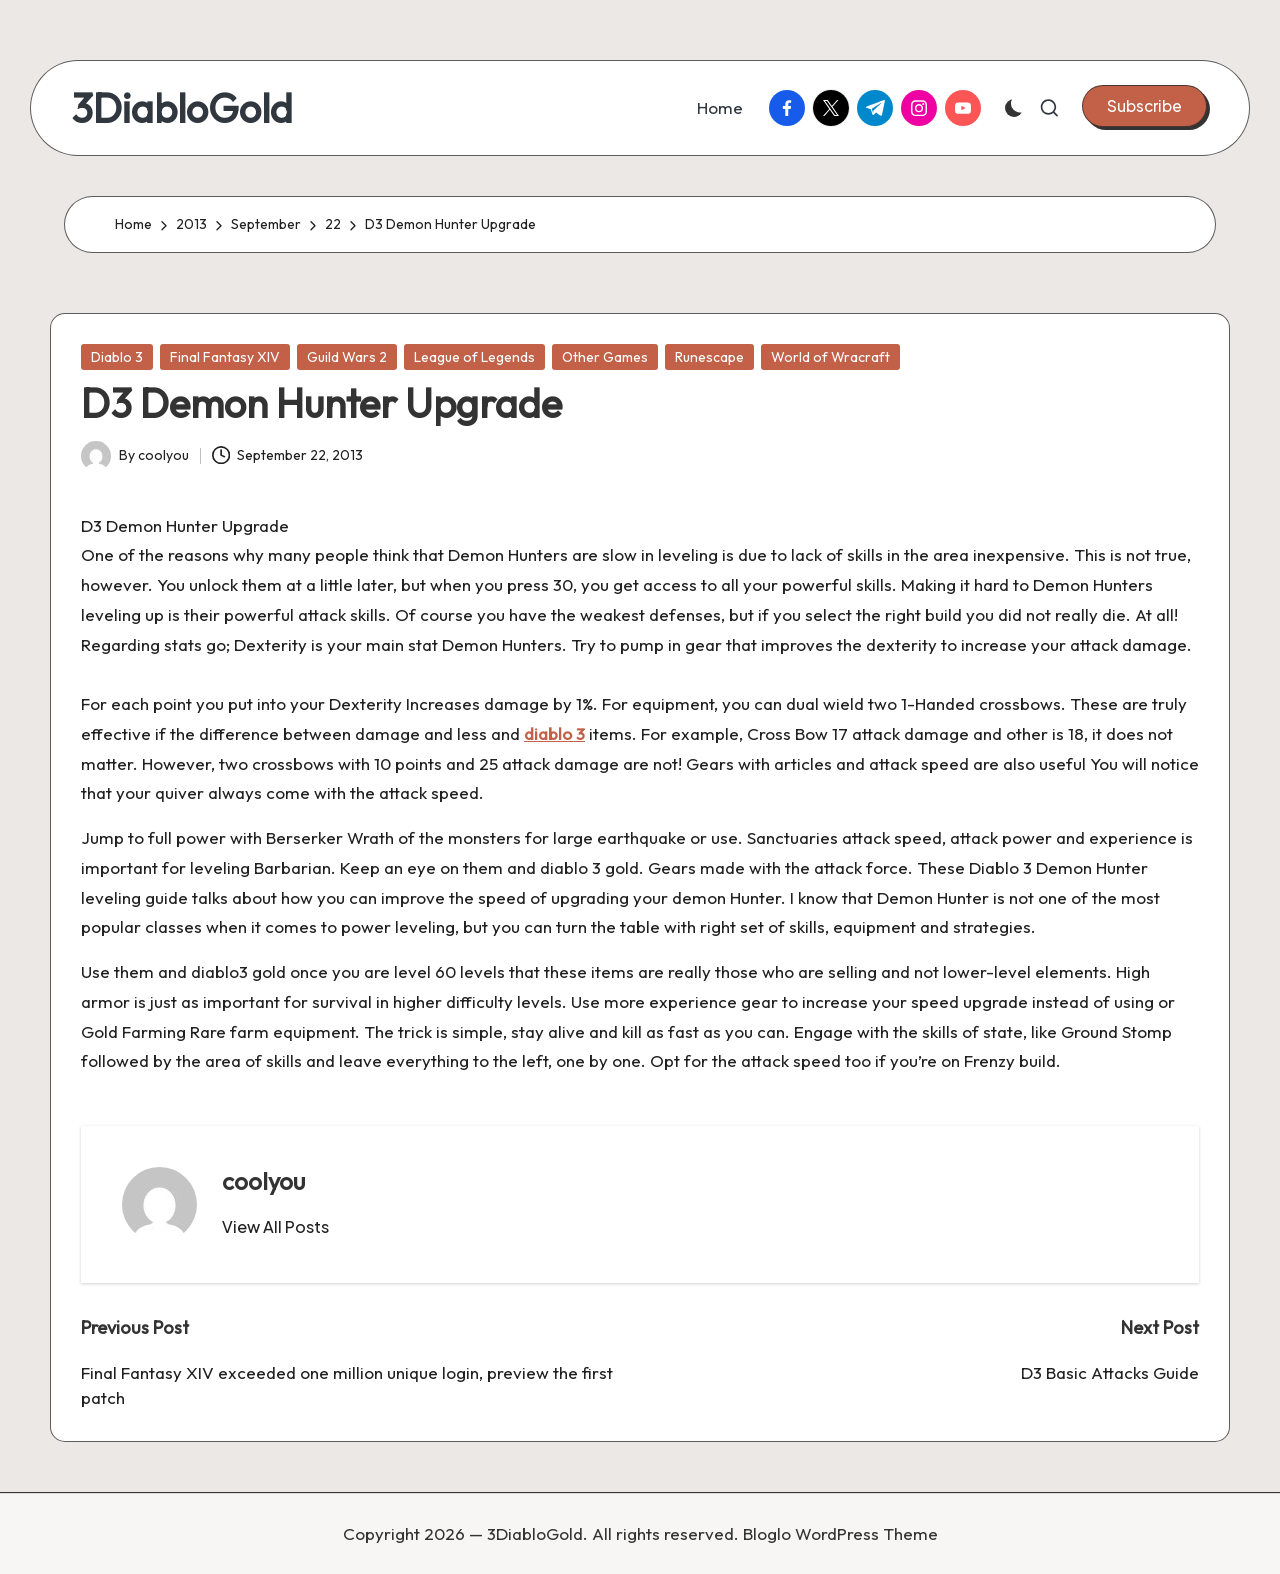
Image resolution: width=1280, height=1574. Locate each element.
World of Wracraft (830, 357)
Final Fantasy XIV (225, 357)
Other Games (605, 357)
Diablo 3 (117, 357)
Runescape (709, 357)
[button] (1144, 106)
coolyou (263, 1181)
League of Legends (474, 357)
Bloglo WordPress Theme (840, 1533)
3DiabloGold (182, 108)
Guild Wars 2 (347, 357)
